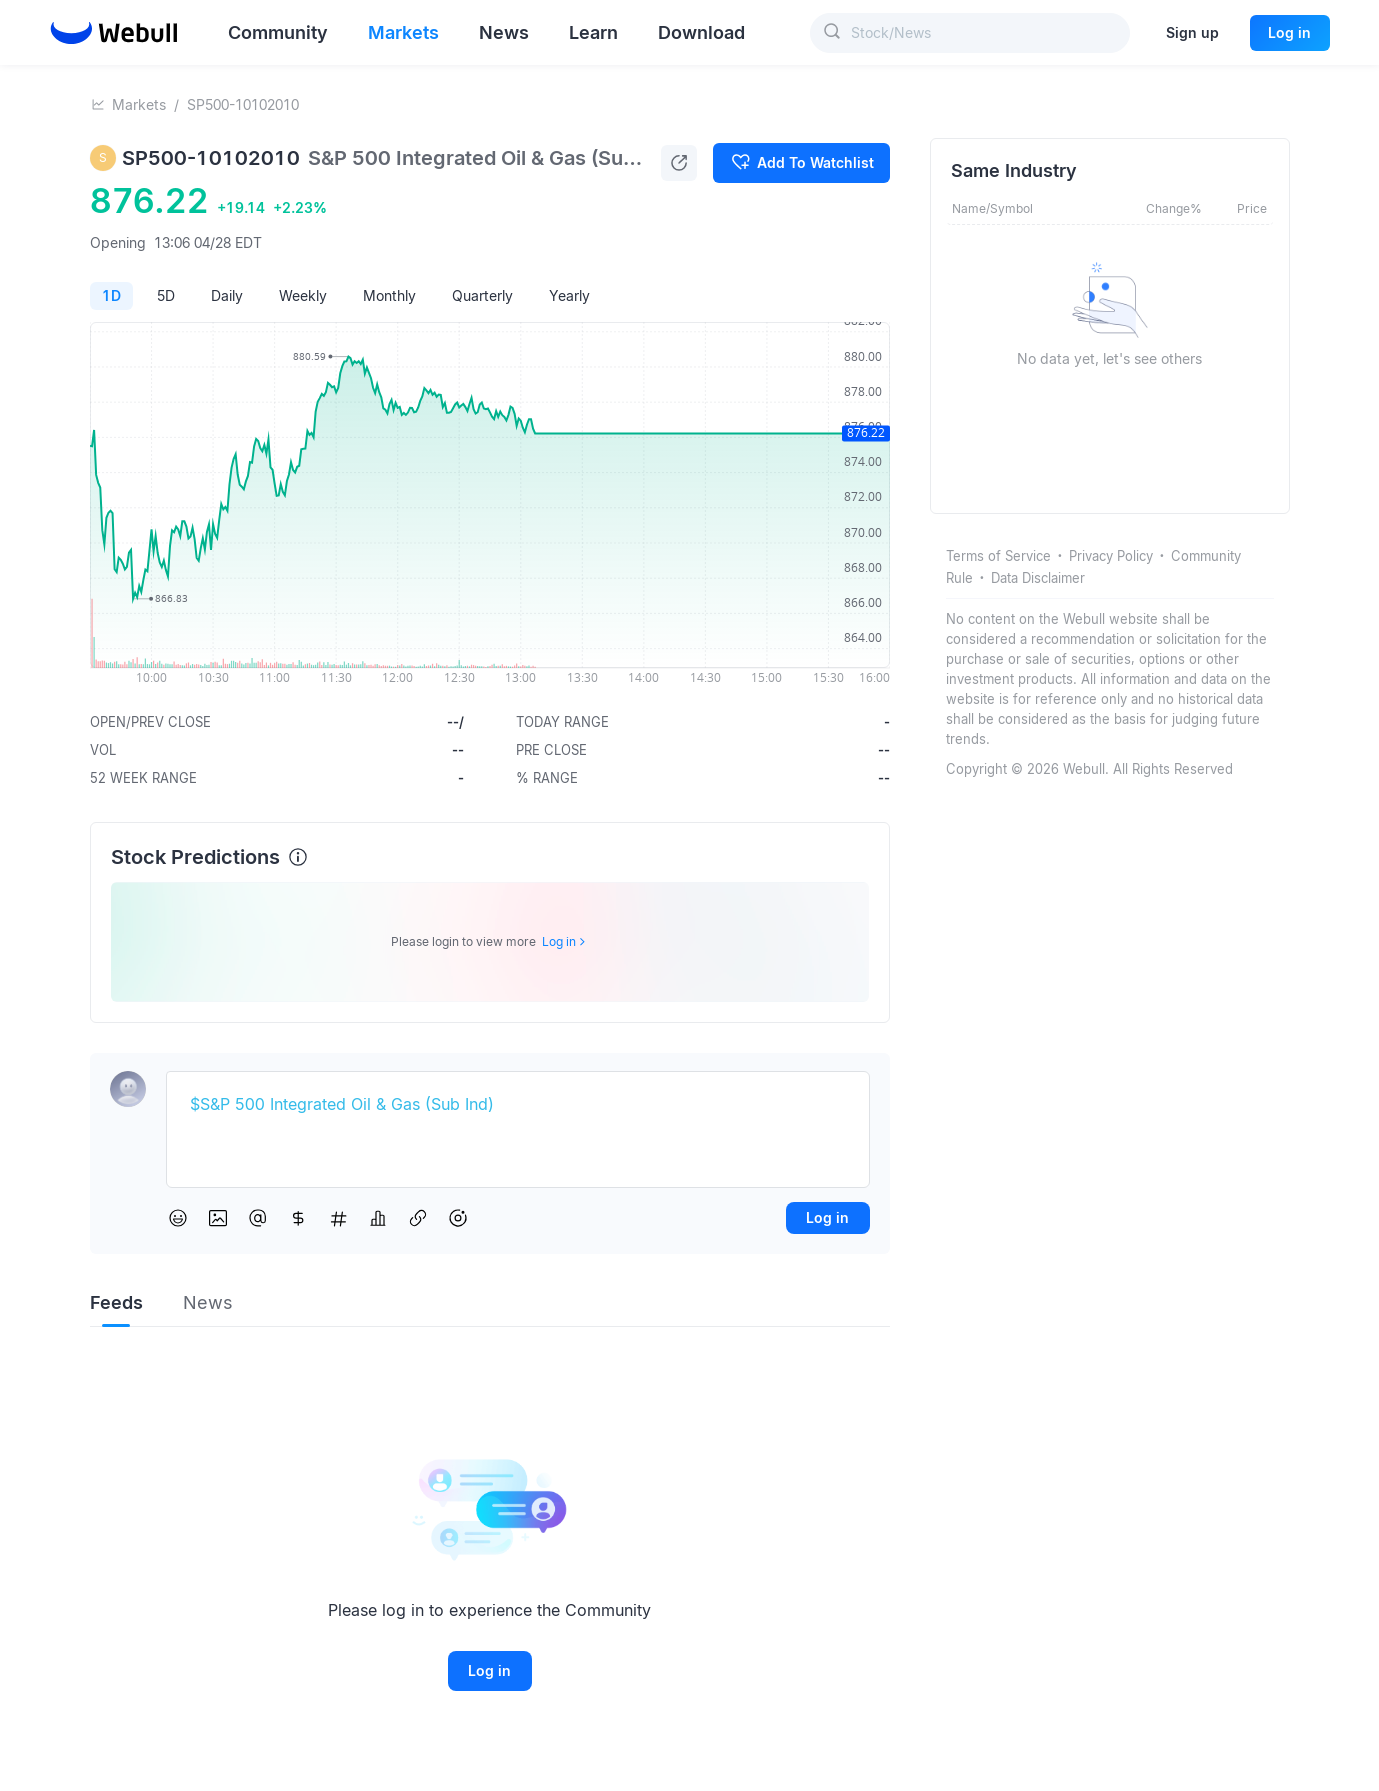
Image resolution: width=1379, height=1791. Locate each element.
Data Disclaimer (1038, 578)
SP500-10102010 (243, 104)
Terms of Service (998, 556)
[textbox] (518, 1105)
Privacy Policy (1111, 556)
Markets (139, 104)
